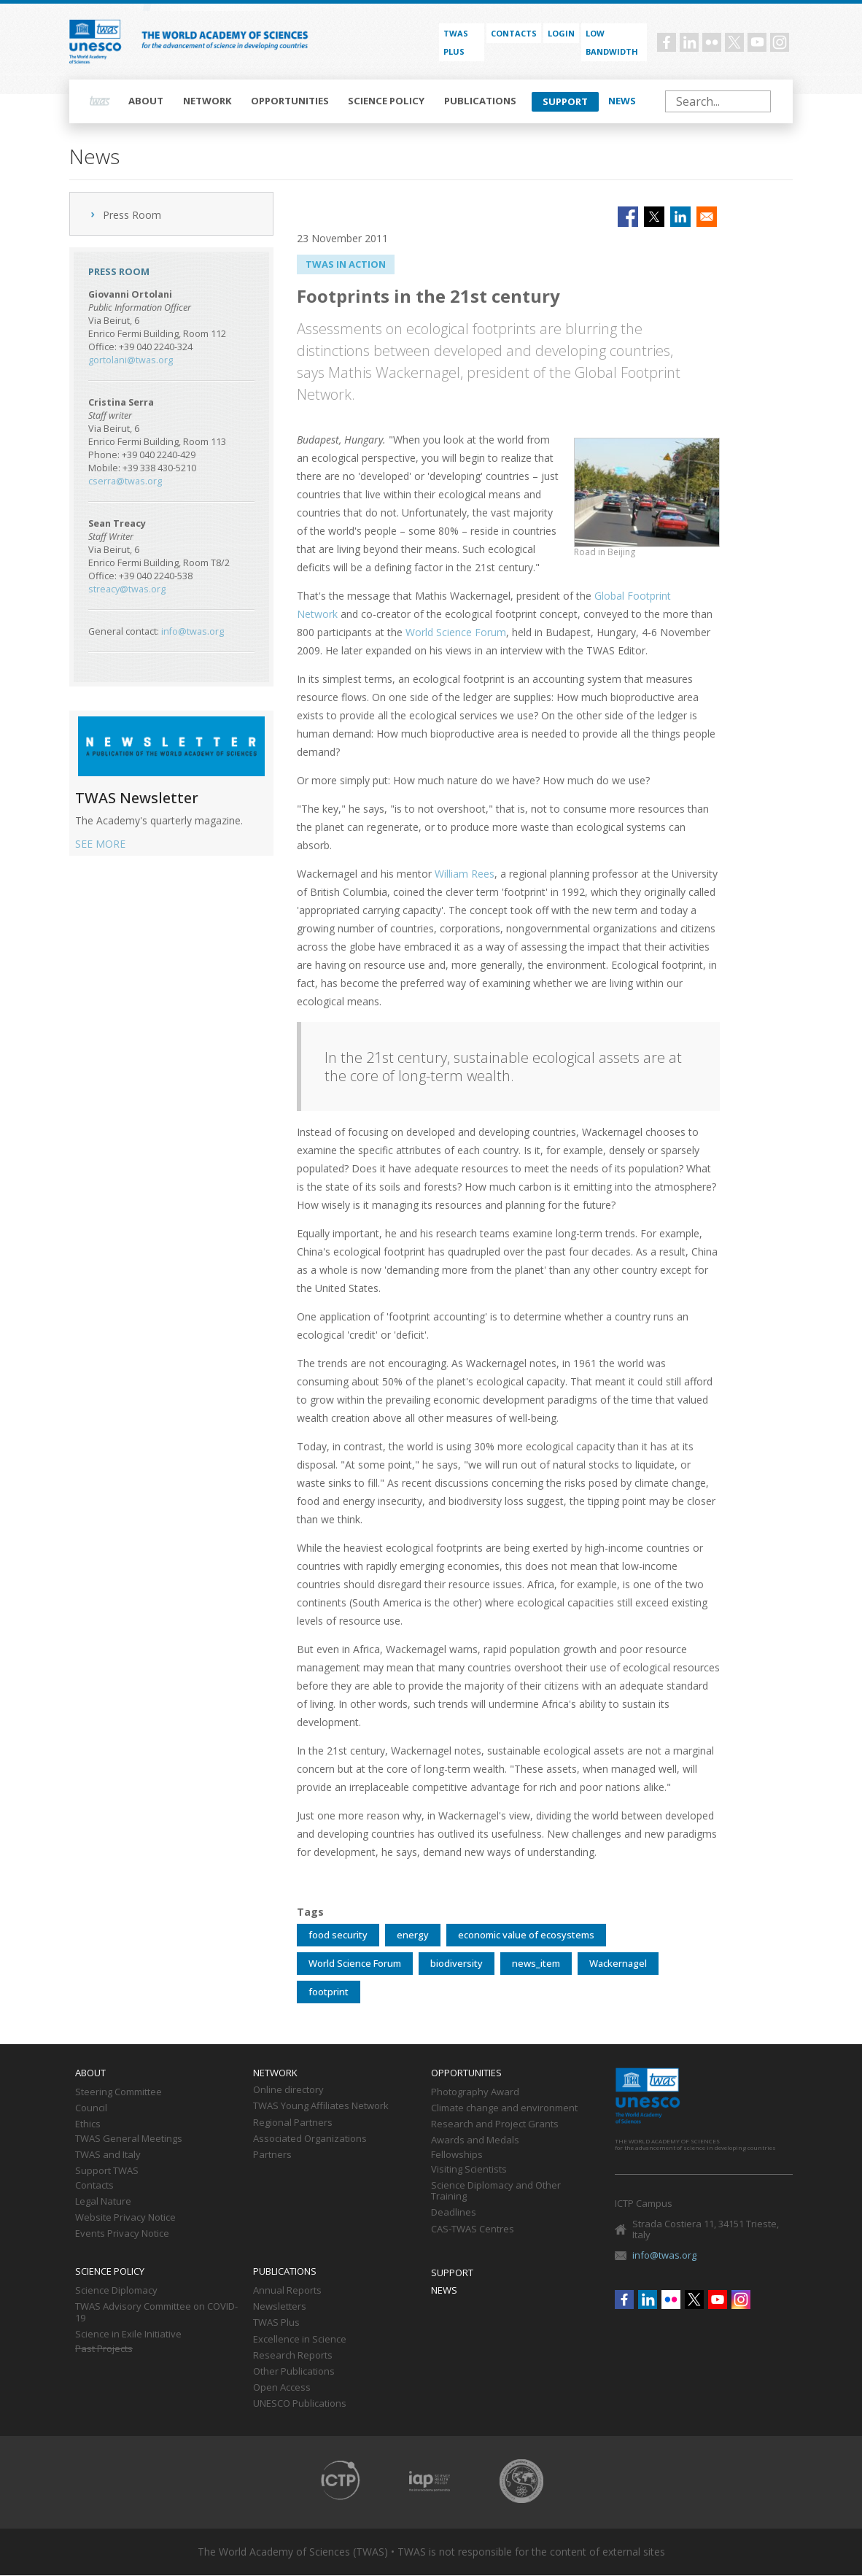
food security (338, 1934)
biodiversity (456, 1963)
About (145, 100)
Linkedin (689, 42)
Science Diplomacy (116, 2291)
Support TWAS (107, 2171)
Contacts (514, 33)
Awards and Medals (475, 2140)
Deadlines (453, 2213)
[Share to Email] (706, 216)
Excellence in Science (299, 2339)
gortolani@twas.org (130, 360)
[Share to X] (654, 216)
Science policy (386, 100)
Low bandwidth (612, 42)
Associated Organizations (310, 2139)
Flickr (711, 42)
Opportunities (290, 100)
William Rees (464, 874)
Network (207, 100)
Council (91, 2108)
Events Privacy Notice (122, 2234)
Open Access (282, 2388)
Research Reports (293, 2356)
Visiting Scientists (469, 2169)
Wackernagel (618, 1963)
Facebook (666, 42)
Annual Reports (287, 2291)
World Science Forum (455, 632)
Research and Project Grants (495, 2124)
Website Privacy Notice (125, 2218)
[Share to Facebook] (628, 216)
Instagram (779, 42)
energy (413, 1934)
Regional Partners (293, 2123)
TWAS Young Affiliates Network (321, 2106)
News (622, 100)
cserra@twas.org (125, 481)
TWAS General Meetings (128, 2139)
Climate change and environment (504, 2108)
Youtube (757, 42)
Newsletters (279, 2307)
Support (565, 101)
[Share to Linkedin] (680, 216)
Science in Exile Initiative (128, 2334)
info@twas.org (192, 631)
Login (561, 33)
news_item (536, 1963)
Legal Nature (103, 2202)
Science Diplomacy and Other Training (496, 2191)
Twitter (734, 42)
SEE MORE (100, 844)
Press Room (132, 215)
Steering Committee (118, 2092)
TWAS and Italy (108, 2155)
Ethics (88, 2124)
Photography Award (475, 2092)
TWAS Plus (276, 2323)
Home (100, 101)
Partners (272, 2155)
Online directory (288, 2090)
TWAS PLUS (455, 42)
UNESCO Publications (299, 2404)
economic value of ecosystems (526, 1934)
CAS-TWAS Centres (472, 2229)
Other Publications (294, 2372)
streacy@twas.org (127, 589)
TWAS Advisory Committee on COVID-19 (156, 2312)
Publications (480, 100)
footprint (328, 1991)
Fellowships (457, 2155)
